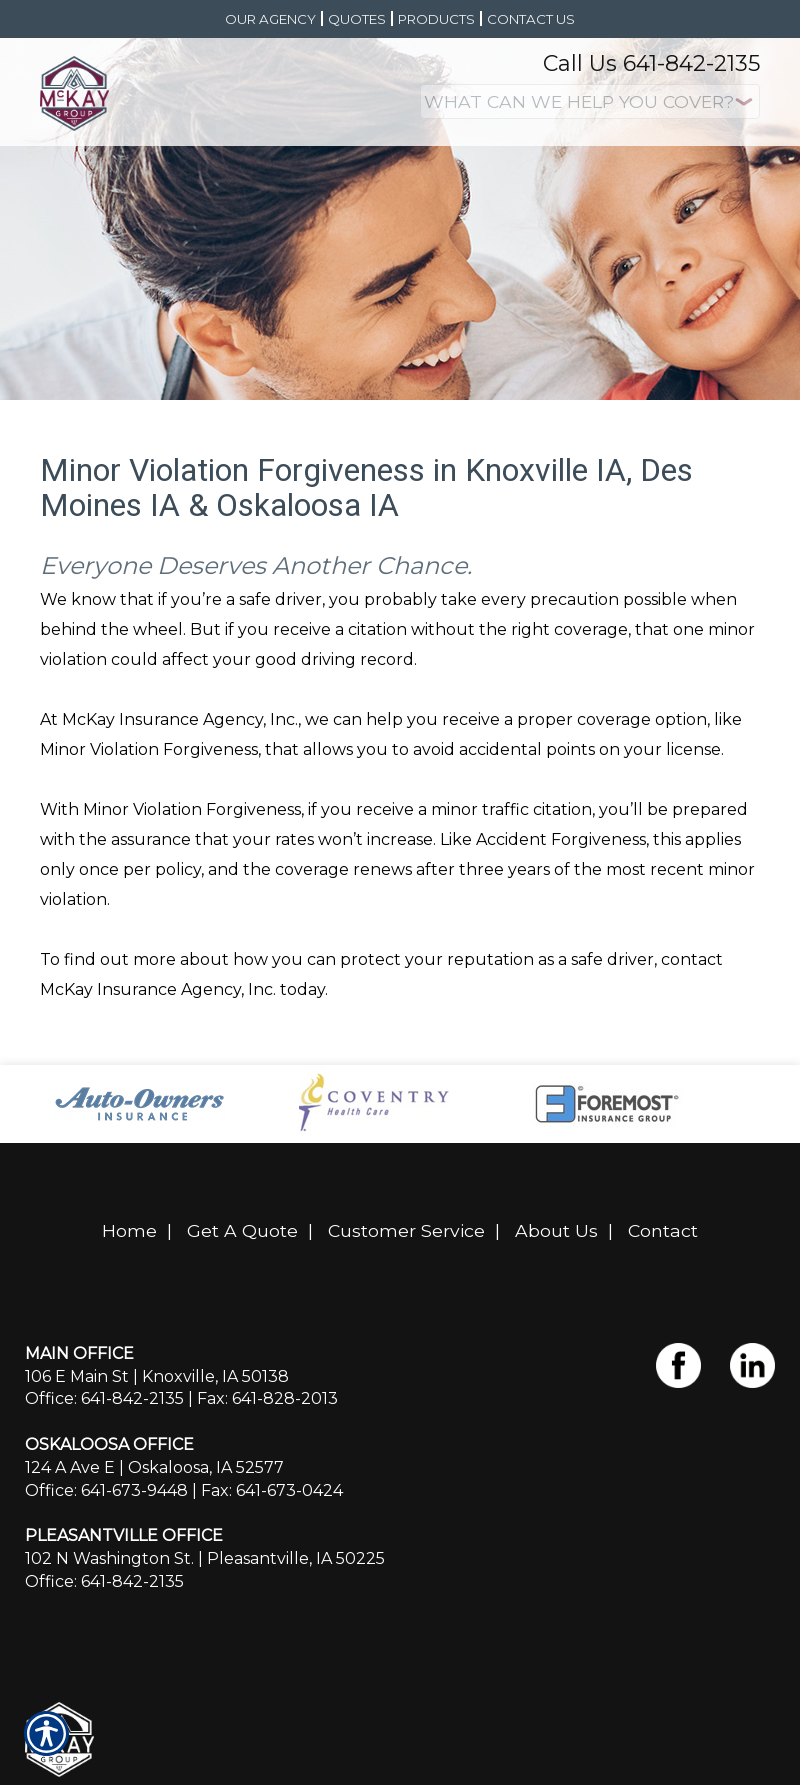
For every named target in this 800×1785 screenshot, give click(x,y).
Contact (663, 1230)
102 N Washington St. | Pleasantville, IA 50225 (205, 1558)
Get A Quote (242, 1230)
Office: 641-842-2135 (104, 1398)
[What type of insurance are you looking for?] (590, 101)
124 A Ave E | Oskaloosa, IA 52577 (154, 1467)
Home (129, 1230)
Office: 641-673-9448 (106, 1490)
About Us (556, 1230)
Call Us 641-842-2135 (651, 63)
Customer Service (406, 1230)
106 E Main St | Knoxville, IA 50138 (157, 1376)
